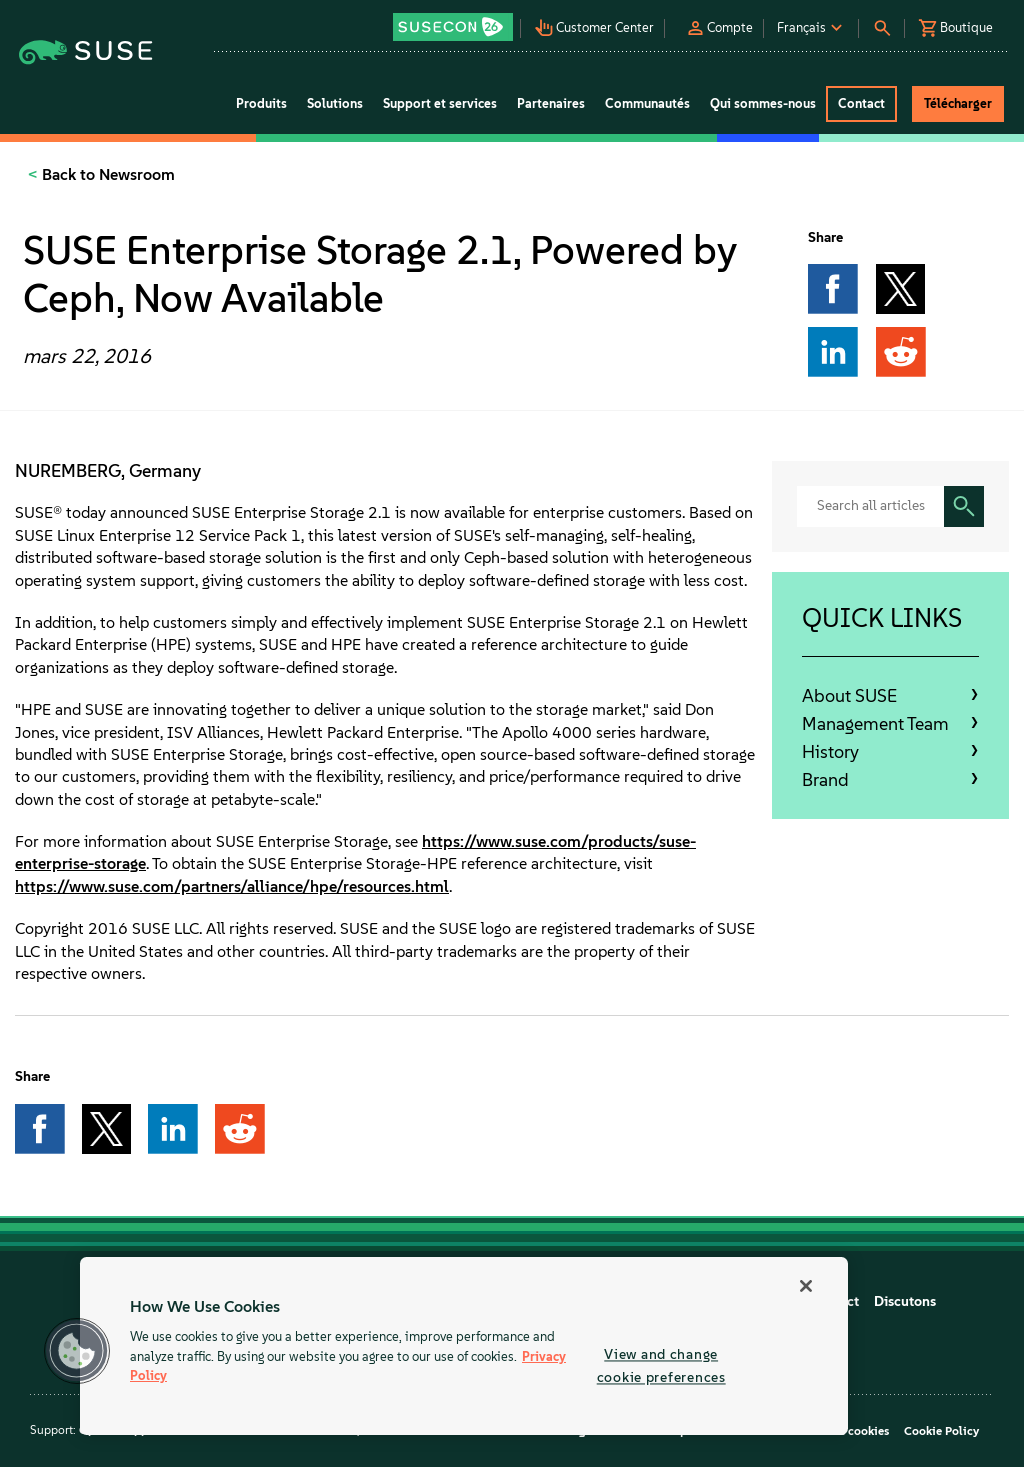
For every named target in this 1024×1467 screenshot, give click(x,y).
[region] (464, 1346)
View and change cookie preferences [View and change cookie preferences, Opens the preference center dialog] (661, 1365)
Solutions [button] (335, 103)
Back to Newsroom (106, 174)
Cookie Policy (941, 1431)
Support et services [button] (440, 103)
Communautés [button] (647, 103)
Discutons (905, 1301)
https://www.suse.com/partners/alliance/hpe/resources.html (232, 886)
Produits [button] (261, 103)
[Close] (806, 1286)
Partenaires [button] (551, 103)
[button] (454, 20)
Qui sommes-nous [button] (763, 103)
